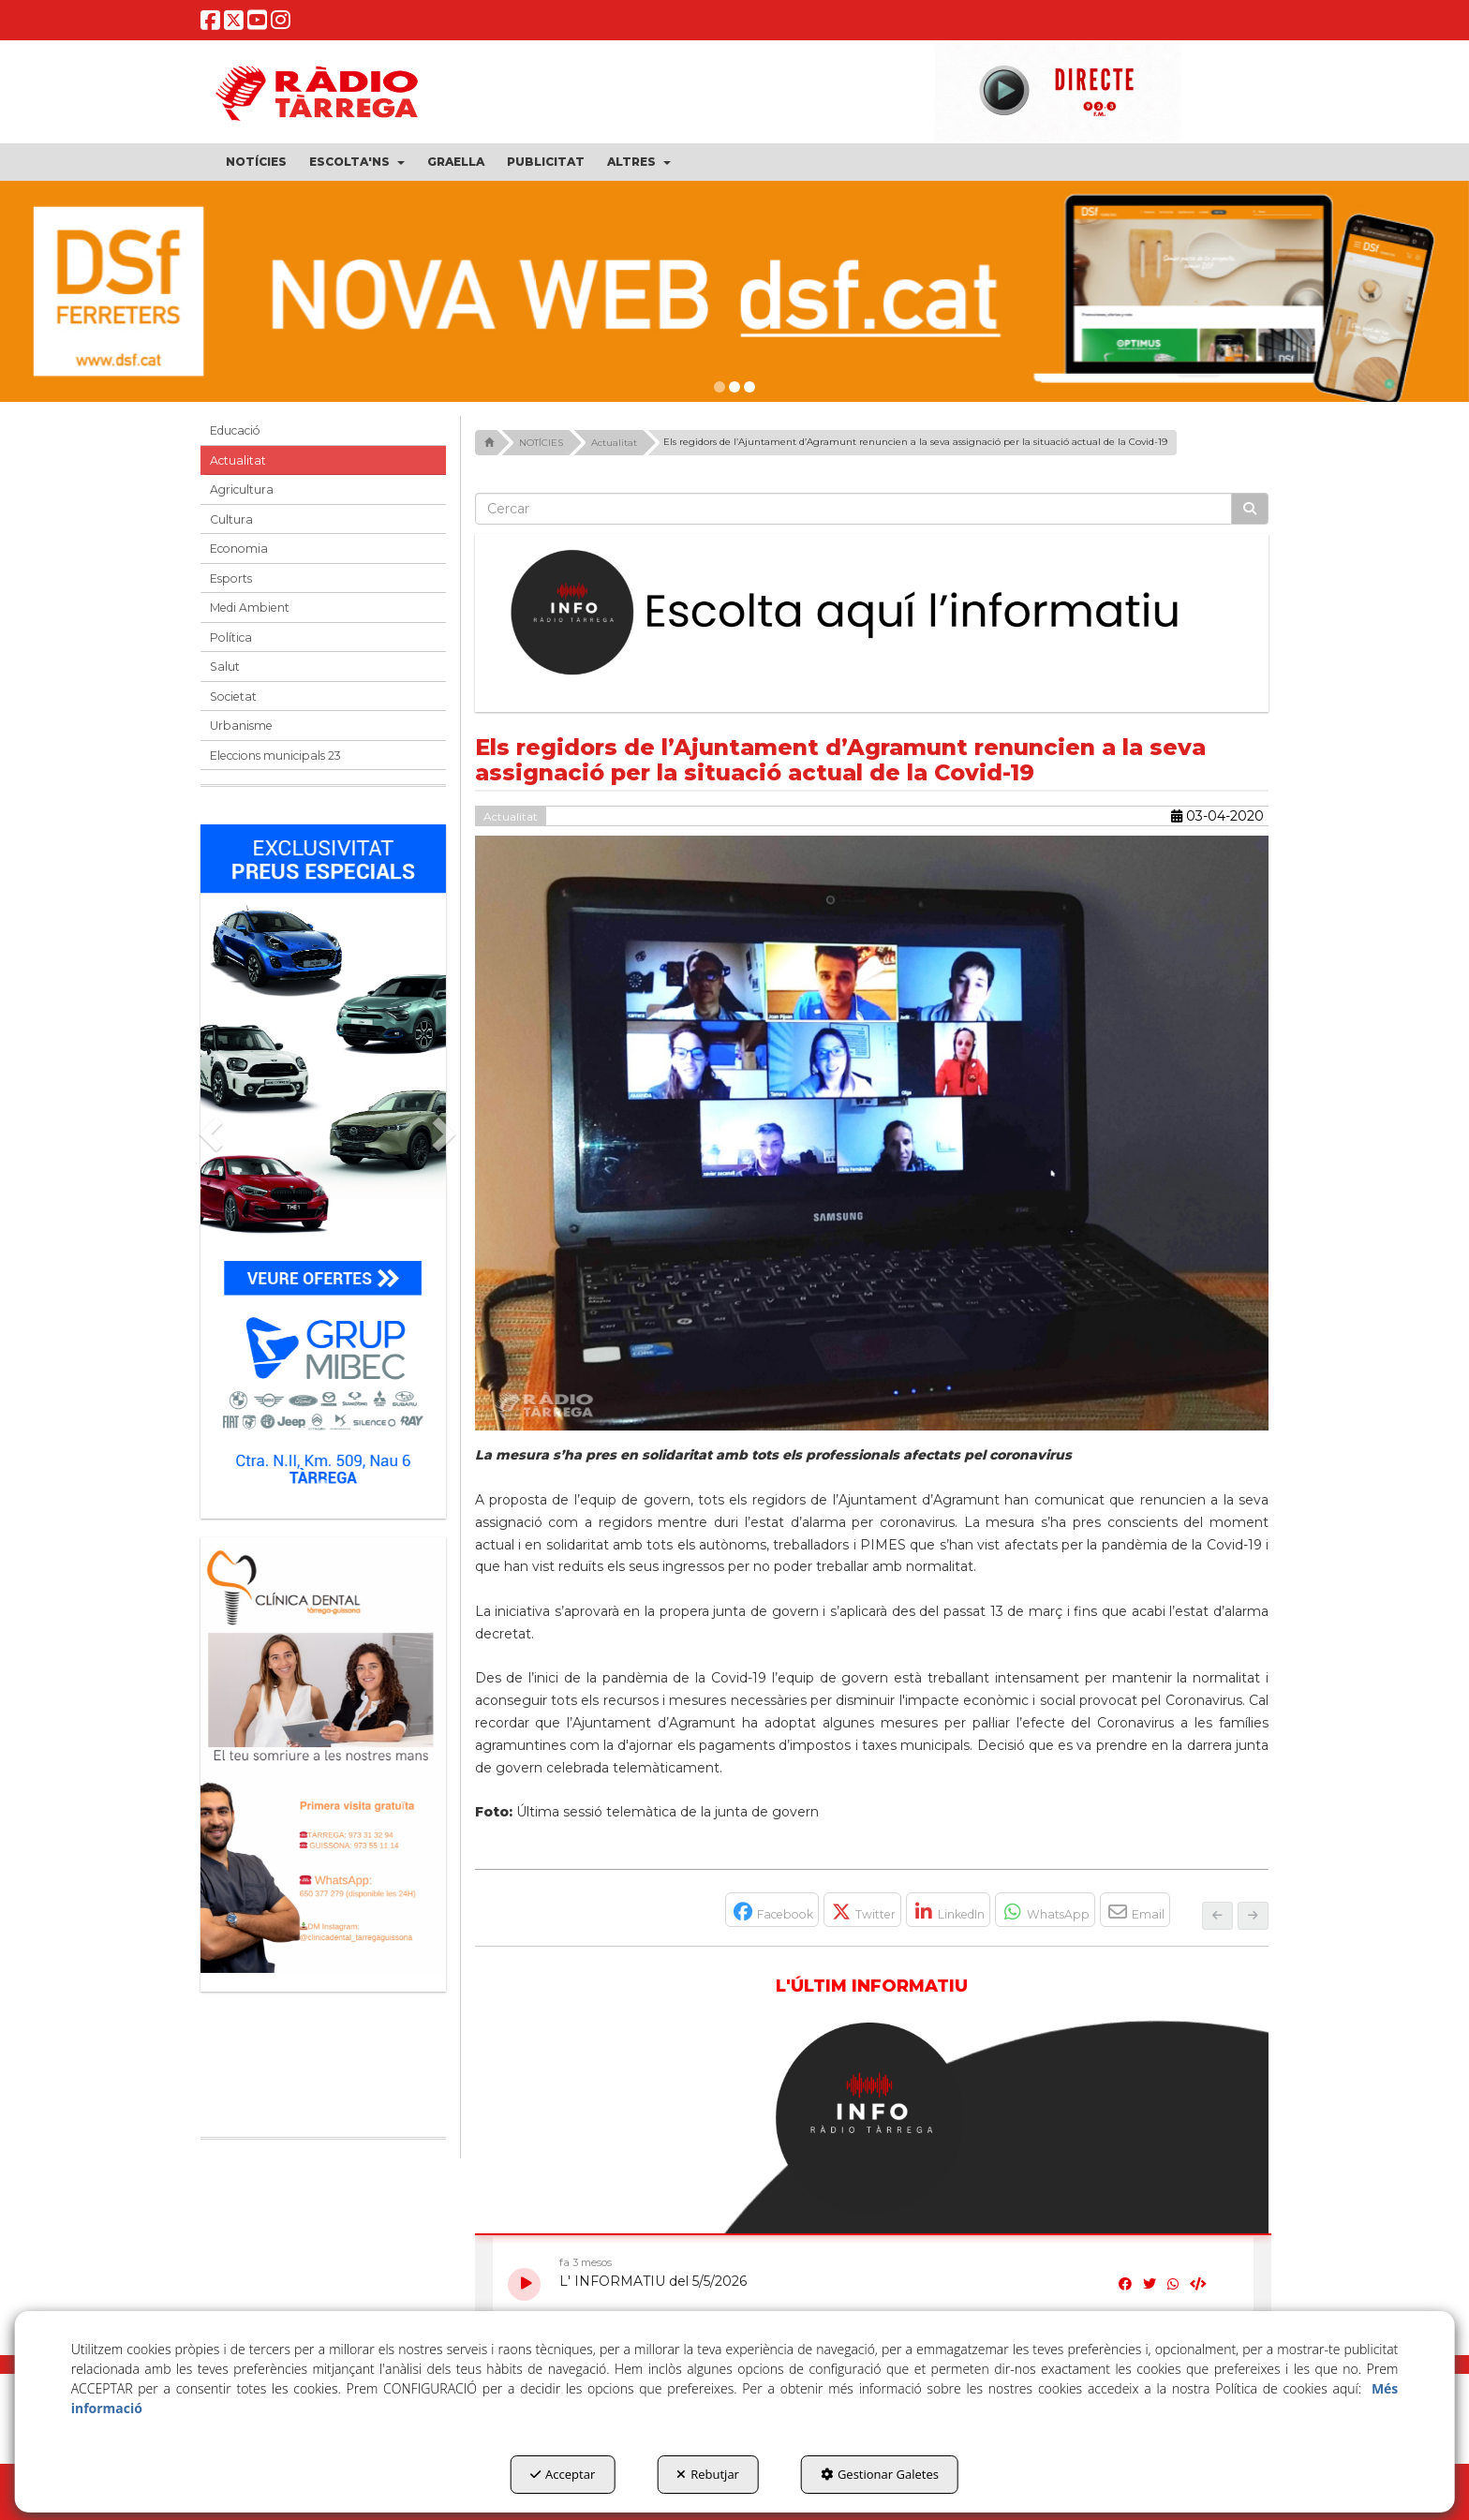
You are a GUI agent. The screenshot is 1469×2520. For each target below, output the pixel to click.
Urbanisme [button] (241, 726)
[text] (854, 509)
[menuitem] (256, 162)
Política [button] (231, 637)
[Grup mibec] (323, 1162)
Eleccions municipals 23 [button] (275, 756)
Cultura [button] (231, 519)
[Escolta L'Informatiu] (872, 613)
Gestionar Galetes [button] (880, 2474)
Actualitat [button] (238, 460)
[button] (210, 25)
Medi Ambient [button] (249, 607)
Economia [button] (239, 548)
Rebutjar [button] (707, 2474)
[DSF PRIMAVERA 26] (734, 291)
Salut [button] (225, 667)
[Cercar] (1250, 509)
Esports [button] (231, 578)
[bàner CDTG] (323, 1755)
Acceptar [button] (562, 2474)
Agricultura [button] (242, 489)
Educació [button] (235, 430)
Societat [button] (233, 696)
